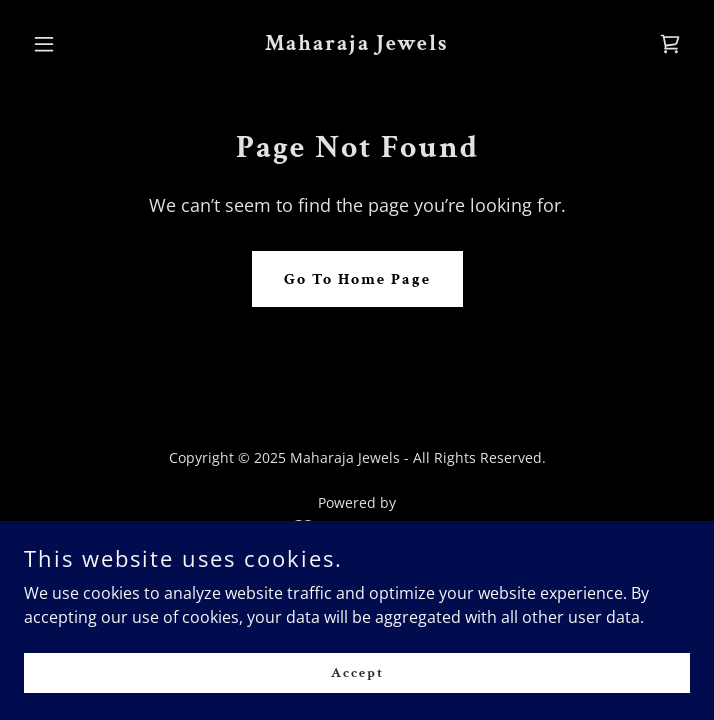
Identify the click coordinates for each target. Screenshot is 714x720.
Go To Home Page (357, 279)
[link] (356, 44)
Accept (357, 672)
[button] (74, 44)
